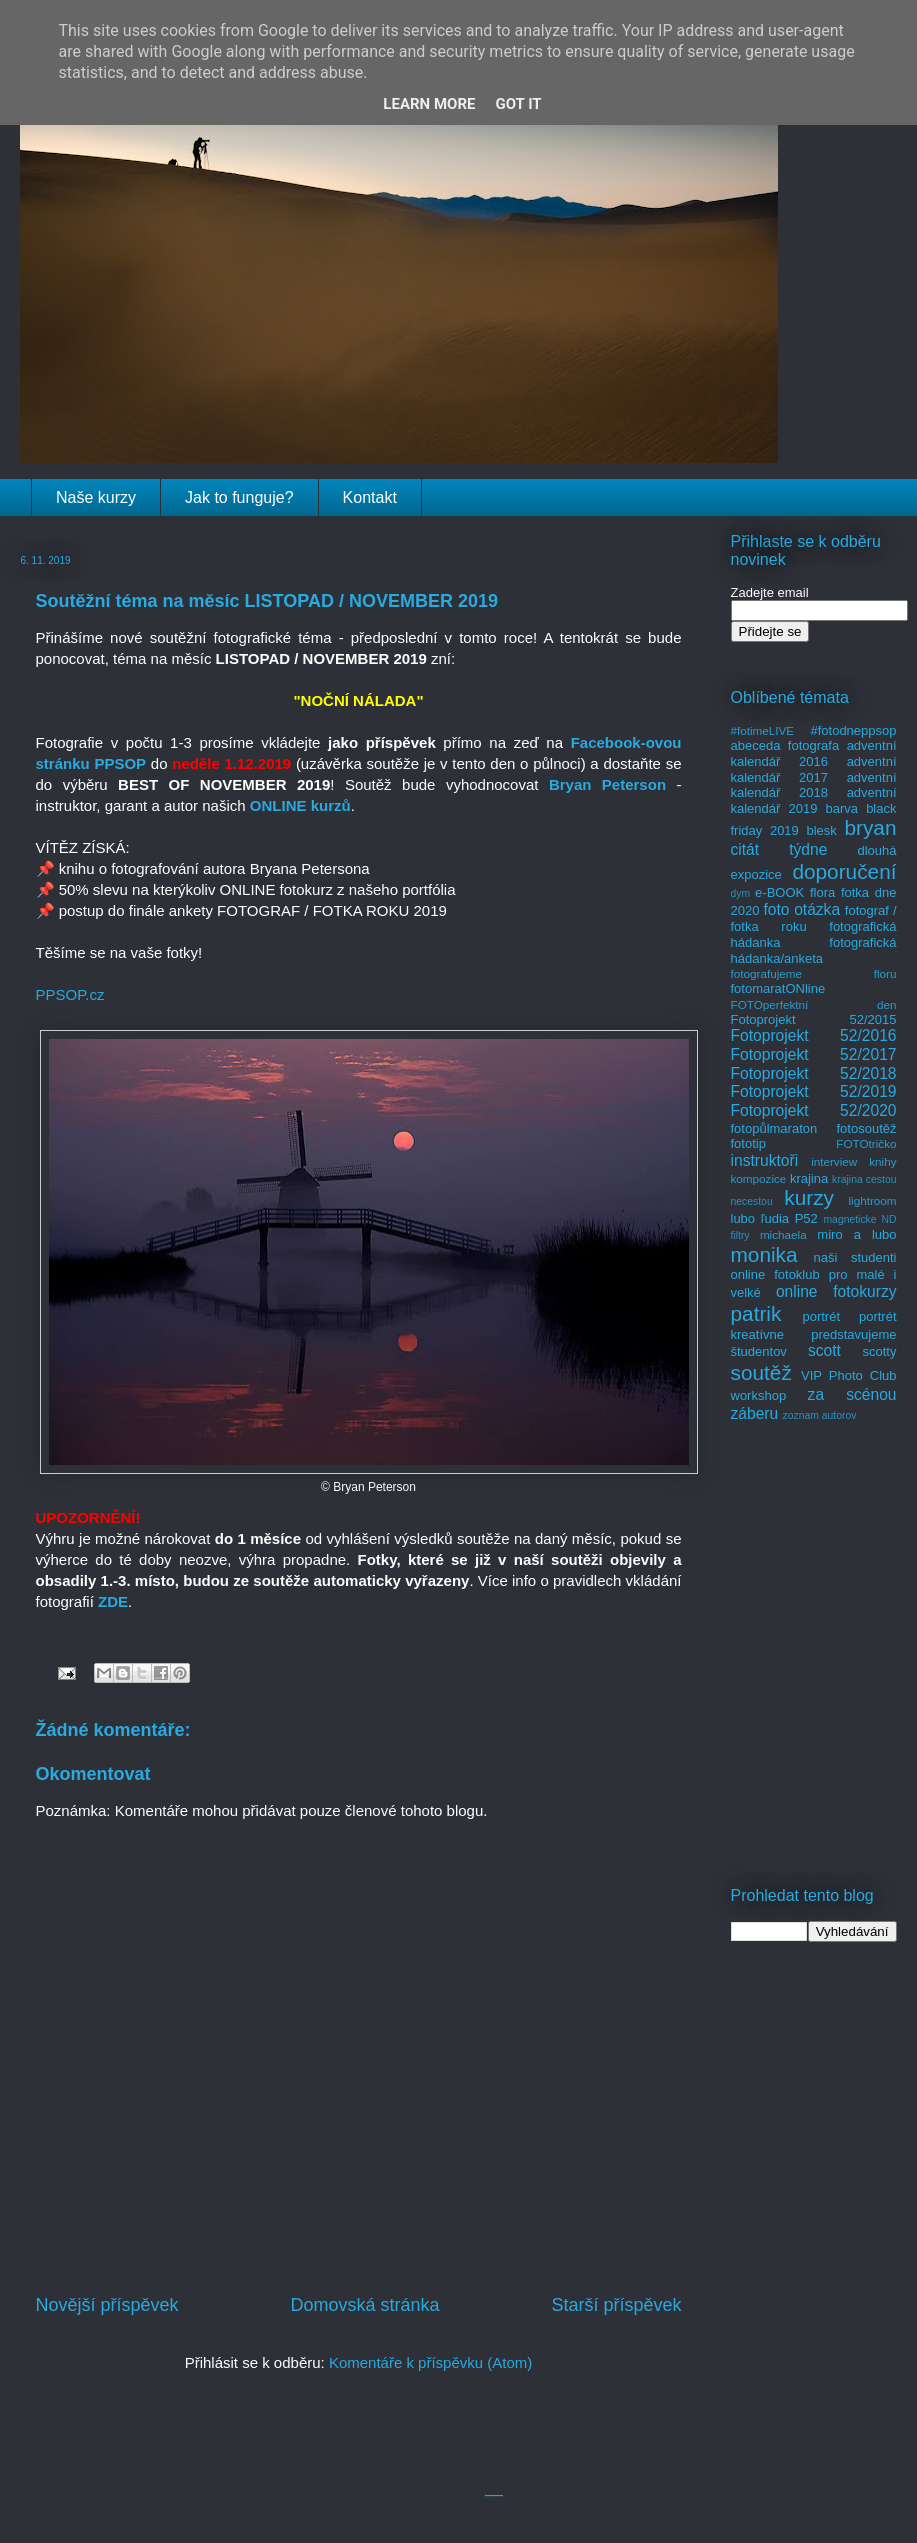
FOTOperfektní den (814, 1004)
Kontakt (370, 497)
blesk (821, 830)
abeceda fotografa (785, 745)
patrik (756, 1313)
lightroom (872, 1200)
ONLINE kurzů (300, 805)
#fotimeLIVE (763, 730)
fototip (748, 1143)
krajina (809, 1178)
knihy (882, 1161)
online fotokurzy (836, 1291)
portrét (821, 1316)
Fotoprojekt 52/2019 (814, 1091)
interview (834, 1161)
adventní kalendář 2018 (814, 785)
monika (764, 1254)
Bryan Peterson (607, 784)
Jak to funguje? (239, 497)
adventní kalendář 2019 (814, 800)
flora (822, 892)
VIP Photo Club (849, 1375)
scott (824, 1350)
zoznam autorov (820, 1415)
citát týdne (779, 849)
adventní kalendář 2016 (814, 753)
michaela (783, 1234)
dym (741, 893)
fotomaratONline (778, 988)
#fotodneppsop (853, 730)
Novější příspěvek (107, 2305)
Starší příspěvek (616, 2305)
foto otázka (801, 909)
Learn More (429, 104)
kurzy (809, 1197)
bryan (870, 827)
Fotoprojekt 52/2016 (814, 1035)
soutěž (761, 1372)
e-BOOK (779, 892)
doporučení (844, 871)
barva (842, 808)
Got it (518, 104)
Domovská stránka (364, 2305)
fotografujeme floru (814, 973)
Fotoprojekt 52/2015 (814, 1019)
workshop (759, 1395)
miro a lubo (856, 1234)
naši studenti (854, 1257)
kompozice (759, 1178)
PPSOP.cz (70, 994)
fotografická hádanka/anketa (814, 950)
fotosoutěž (867, 1128)
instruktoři (765, 1160)
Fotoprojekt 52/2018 (814, 1073)
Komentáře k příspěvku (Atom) (430, 2362)
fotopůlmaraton (774, 1128)
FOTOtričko (866, 1143)
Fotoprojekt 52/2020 (814, 1110)
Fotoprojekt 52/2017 (814, 1054)
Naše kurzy (96, 497)
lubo (743, 1218)
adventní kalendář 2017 (814, 769)
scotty (880, 1351)
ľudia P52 (789, 1218)
